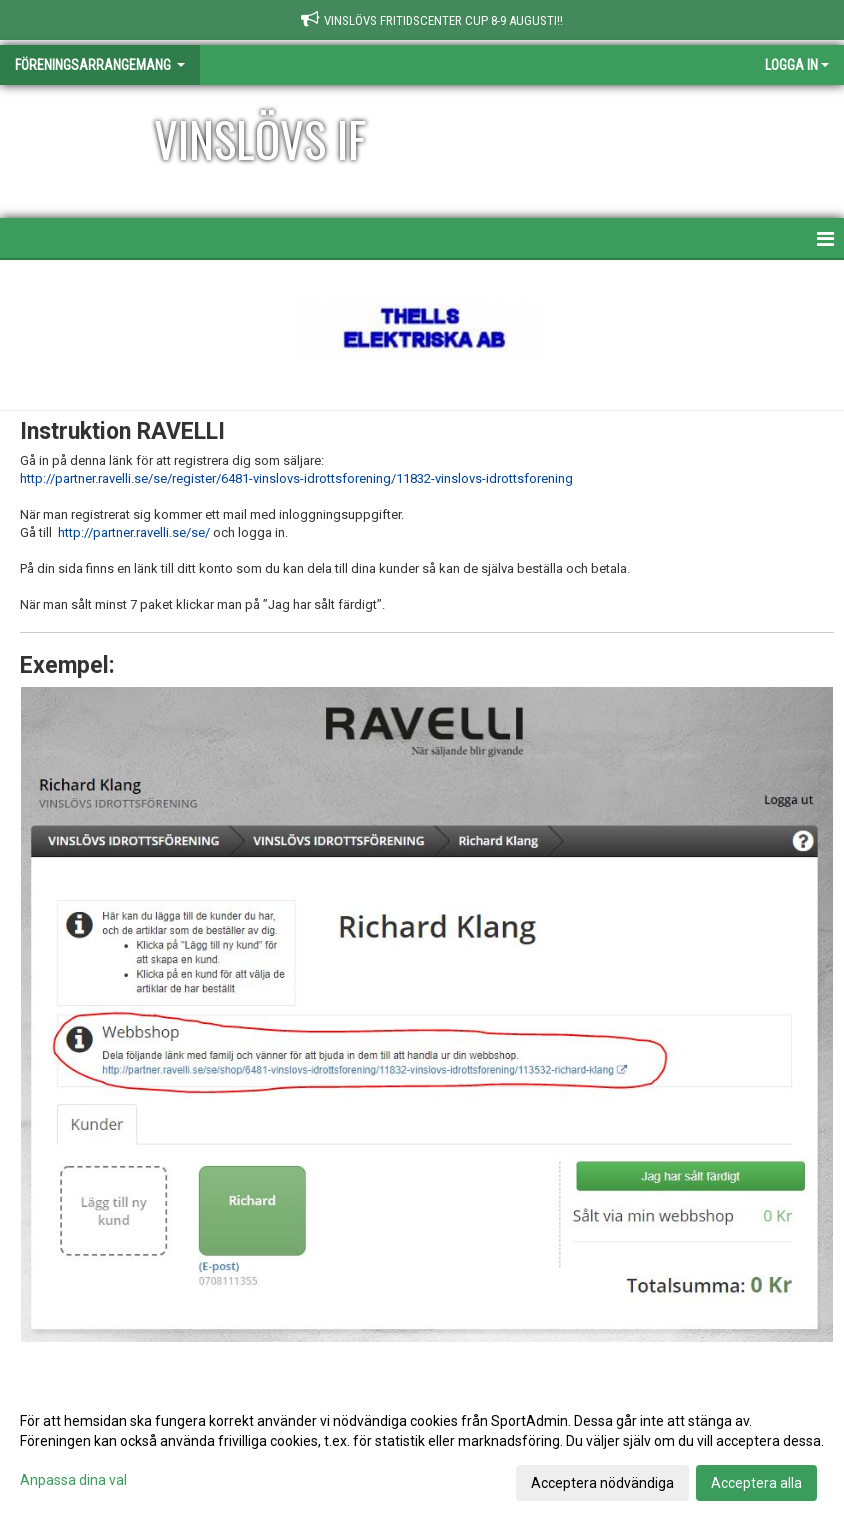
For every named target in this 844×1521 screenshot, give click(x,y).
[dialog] (422, 1451)
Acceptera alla (756, 1483)
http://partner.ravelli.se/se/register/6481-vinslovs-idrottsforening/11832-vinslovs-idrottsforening (296, 478)
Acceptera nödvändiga (602, 1483)
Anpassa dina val (73, 1480)
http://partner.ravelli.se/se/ (134, 532)
